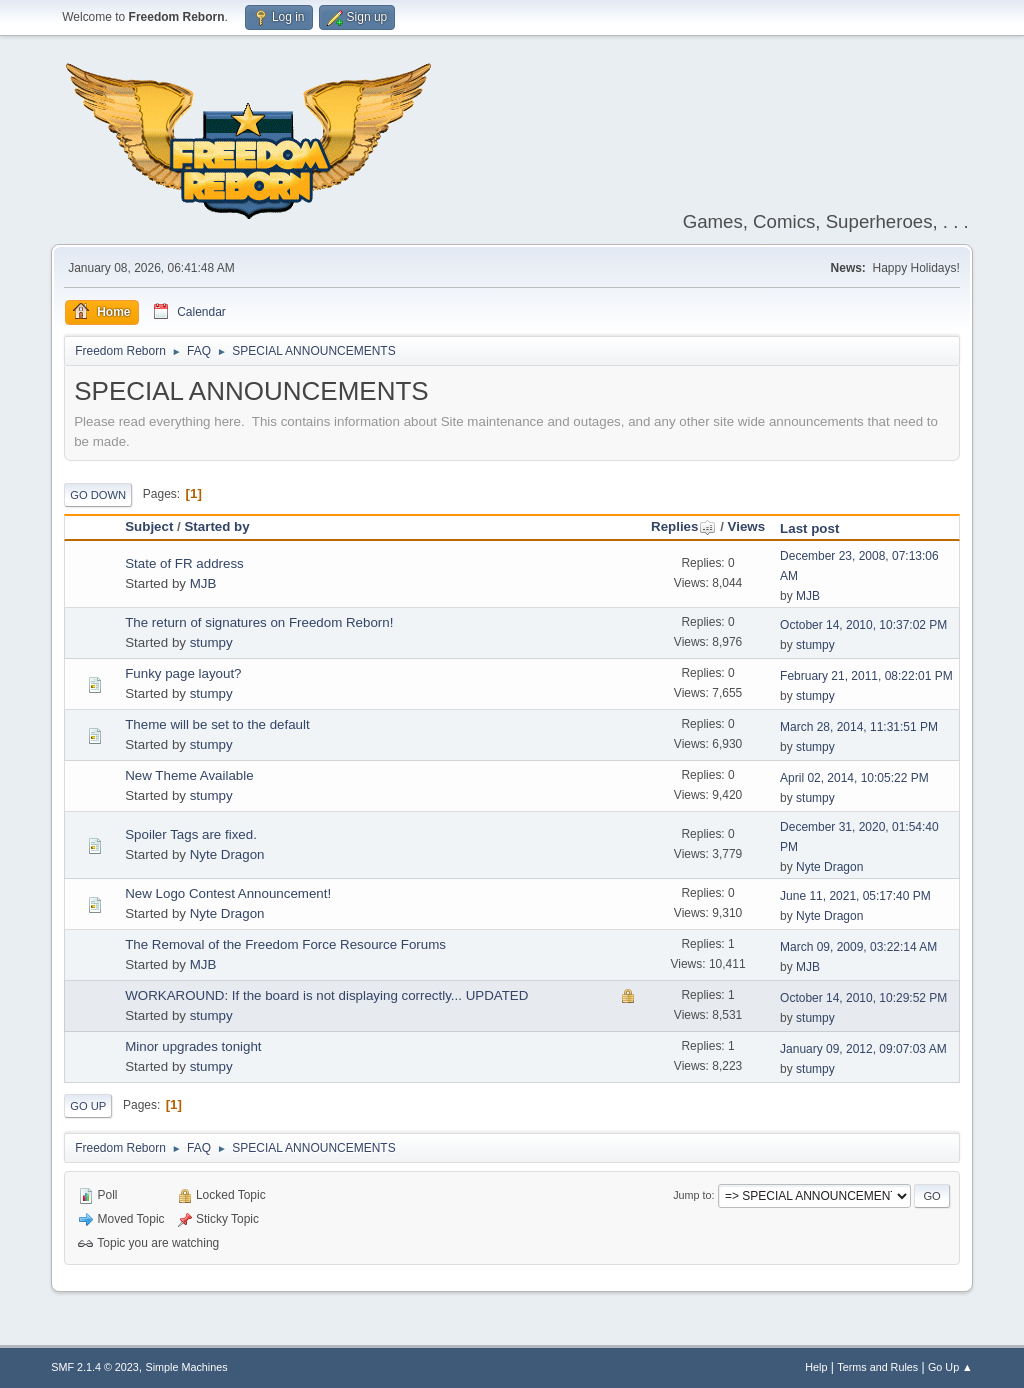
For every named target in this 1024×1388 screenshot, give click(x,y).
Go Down (98, 495)
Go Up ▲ (950, 1367)
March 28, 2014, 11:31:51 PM (859, 727)
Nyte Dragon (227, 854)
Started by (216, 526)
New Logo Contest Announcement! (228, 893)
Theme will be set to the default (217, 724)
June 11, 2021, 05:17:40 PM (855, 896)
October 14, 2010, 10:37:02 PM (863, 625)
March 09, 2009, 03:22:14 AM (858, 947)
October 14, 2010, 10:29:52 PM (863, 998)
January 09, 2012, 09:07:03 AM (863, 1049)
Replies (683, 526)
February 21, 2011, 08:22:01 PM (866, 676)
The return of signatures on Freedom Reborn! (259, 622)
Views (747, 526)
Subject (149, 526)
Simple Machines (187, 1367)
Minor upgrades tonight (193, 1046)
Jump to (692, 1195)
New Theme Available (189, 775)
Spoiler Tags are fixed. (191, 834)
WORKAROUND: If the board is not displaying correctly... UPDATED (326, 995)
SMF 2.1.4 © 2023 (95, 1367)
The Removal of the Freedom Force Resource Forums (285, 944)
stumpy (211, 642)
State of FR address (184, 563)
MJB (203, 583)
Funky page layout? (183, 673)
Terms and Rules (877, 1367)
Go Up (88, 1106)
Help (816, 1367)
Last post (809, 528)
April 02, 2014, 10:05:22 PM (854, 778)
